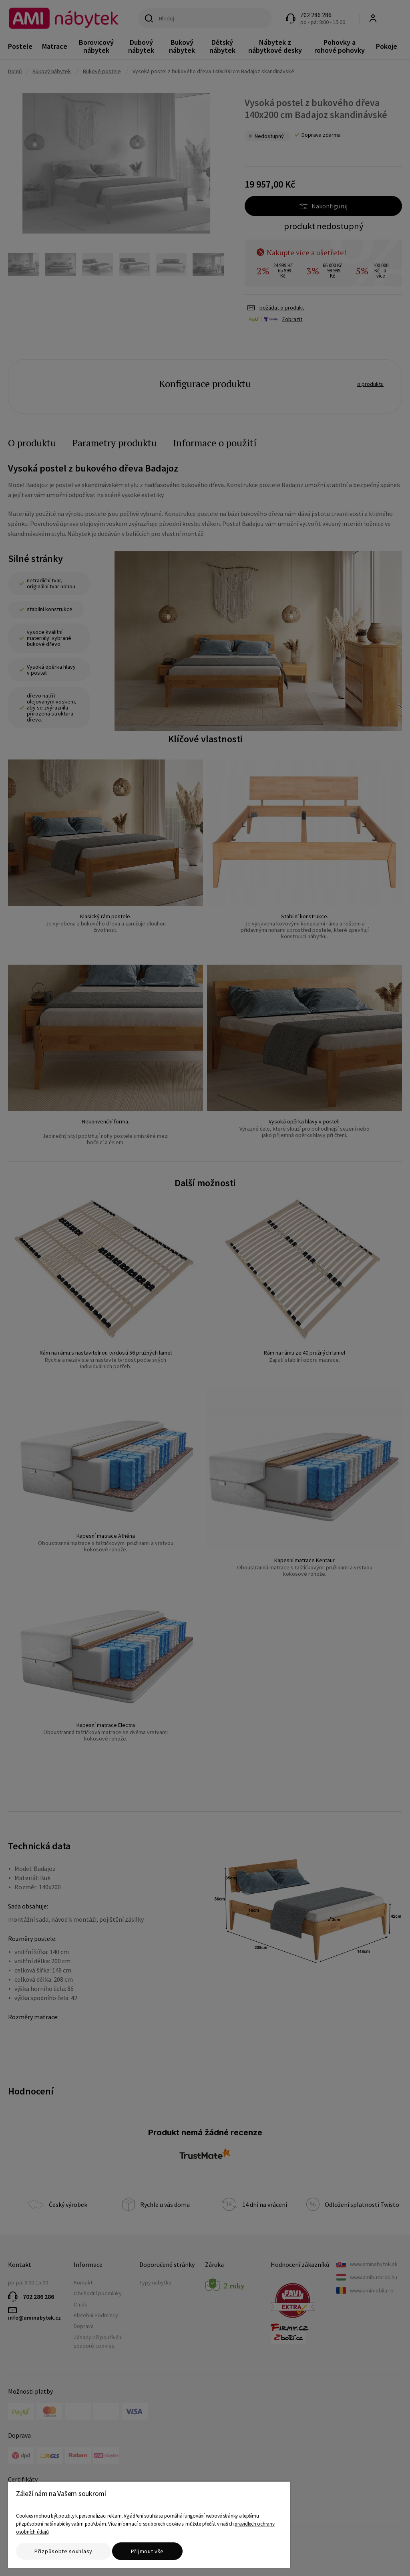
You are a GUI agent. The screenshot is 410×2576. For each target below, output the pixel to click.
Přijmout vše (147, 2551)
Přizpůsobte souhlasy (63, 2551)
